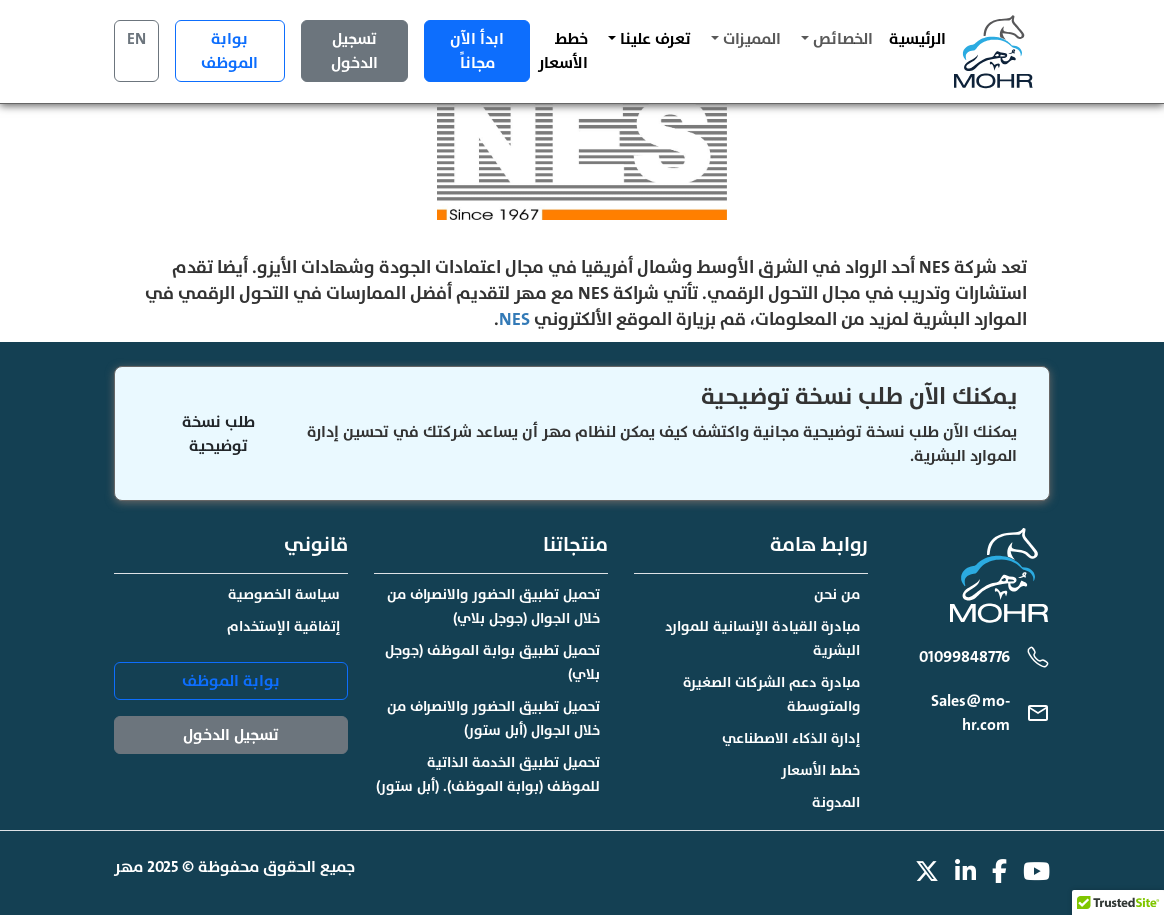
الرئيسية (917, 39)
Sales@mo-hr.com (970, 713)
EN (136, 39)
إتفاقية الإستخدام (283, 626)
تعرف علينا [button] (653, 39)
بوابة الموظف (229, 51)
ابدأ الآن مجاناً (477, 51)
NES (514, 319)
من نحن (837, 594)
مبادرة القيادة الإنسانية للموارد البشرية (762, 638)
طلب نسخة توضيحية (218, 434)
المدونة (836, 802)
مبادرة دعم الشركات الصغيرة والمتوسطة (771, 694)
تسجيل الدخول (354, 51)
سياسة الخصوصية (284, 594)
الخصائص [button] (841, 39)
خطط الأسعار (563, 51)
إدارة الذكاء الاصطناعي (791, 738)
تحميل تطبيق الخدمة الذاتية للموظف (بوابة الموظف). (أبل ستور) (488, 774)
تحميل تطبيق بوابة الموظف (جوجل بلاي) (492, 662)
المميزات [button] (750, 39)
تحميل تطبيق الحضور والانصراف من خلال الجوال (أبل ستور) (493, 718)
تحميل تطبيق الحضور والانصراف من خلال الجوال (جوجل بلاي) (493, 606)
